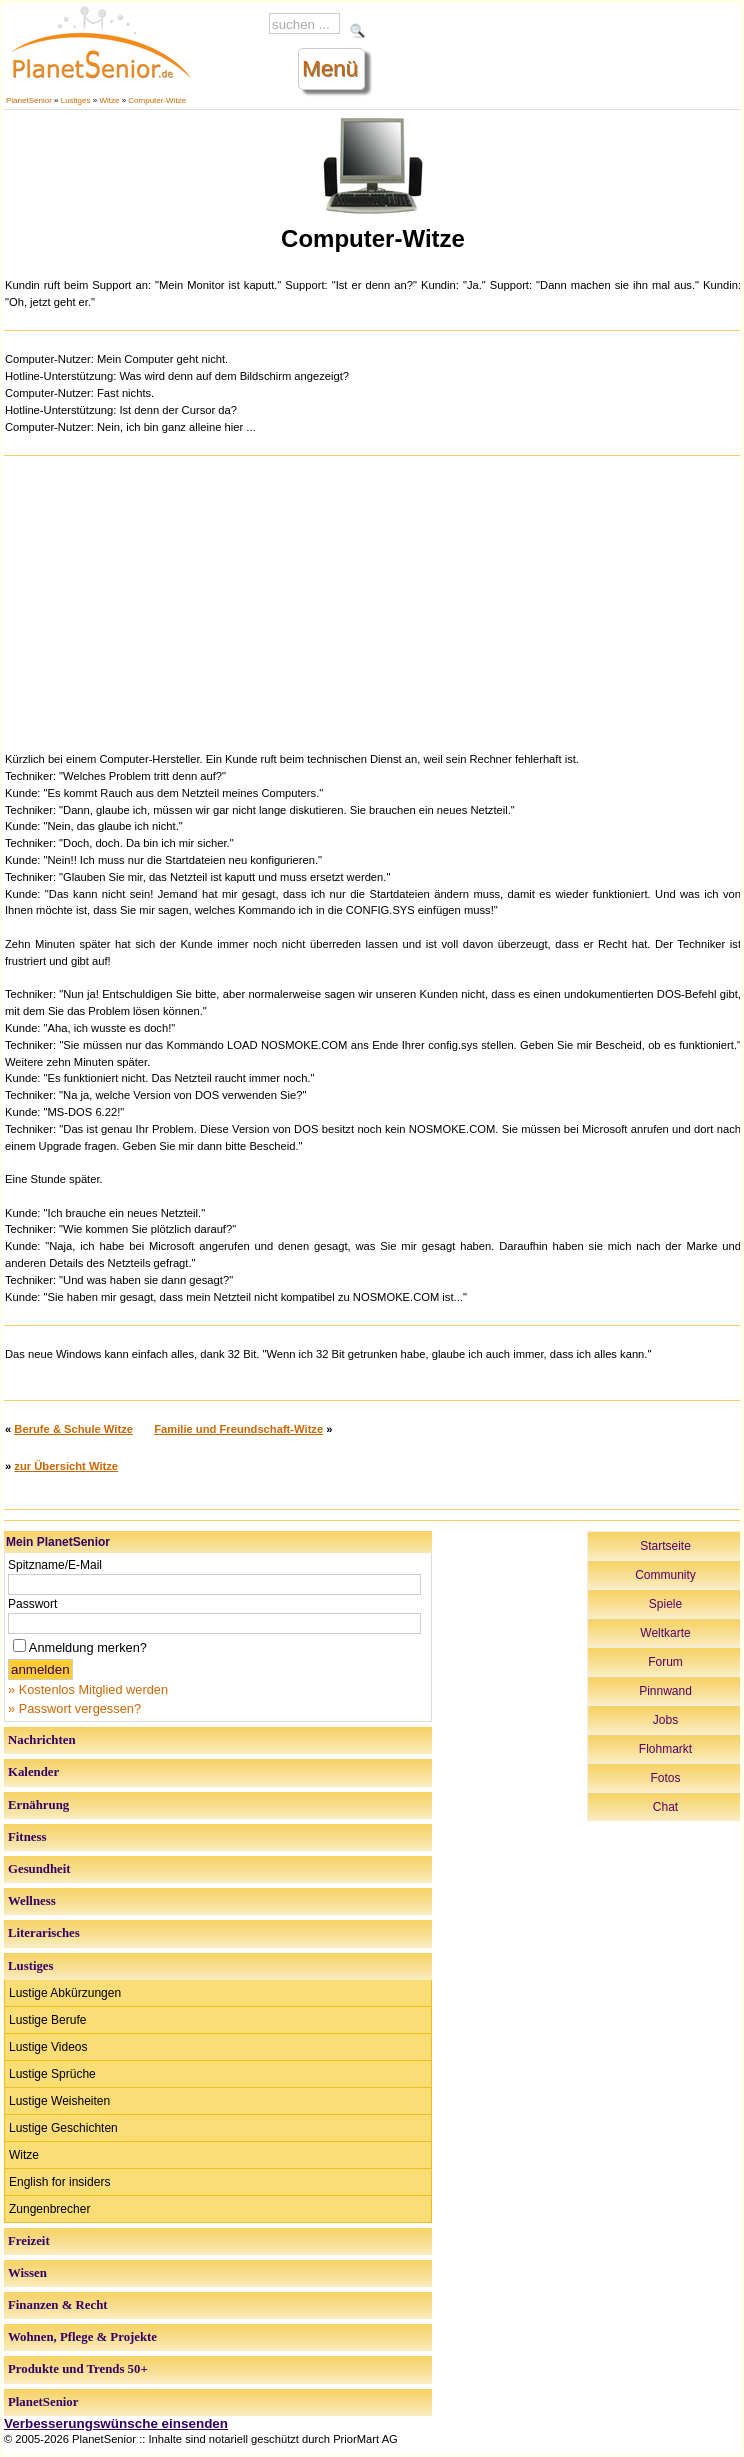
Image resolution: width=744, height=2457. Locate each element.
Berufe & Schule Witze (73, 1429)
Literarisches (44, 1933)
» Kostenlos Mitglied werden (88, 1689)
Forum (665, 1662)
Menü (330, 68)
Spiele (665, 1604)
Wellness (32, 1901)
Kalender (33, 1772)
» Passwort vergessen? (74, 1708)
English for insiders (59, 2182)
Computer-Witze (157, 100)
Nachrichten (42, 1740)
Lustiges (76, 100)
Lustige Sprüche (52, 2074)
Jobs (665, 1720)
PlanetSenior (29, 100)
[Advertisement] (373, 601)
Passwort (32, 1604)
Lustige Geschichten (63, 2128)
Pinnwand (665, 1691)
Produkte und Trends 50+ (78, 2369)
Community (665, 1575)
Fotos (665, 1778)
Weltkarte (665, 1633)
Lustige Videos (48, 2047)
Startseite (665, 1546)
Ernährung (38, 1805)
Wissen (27, 2273)
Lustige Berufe (47, 2020)
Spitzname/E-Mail (55, 1565)
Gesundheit (39, 1869)
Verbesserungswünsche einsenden (116, 2423)
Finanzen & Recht (58, 2305)
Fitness (27, 1837)
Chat (665, 1807)
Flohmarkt (665, 1749)
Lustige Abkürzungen (65, 1993)
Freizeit (29, 2241)
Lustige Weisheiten (59, 2101)
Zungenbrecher (49, 2209)
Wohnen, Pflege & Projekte (82, 2337)
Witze (109, 100)
